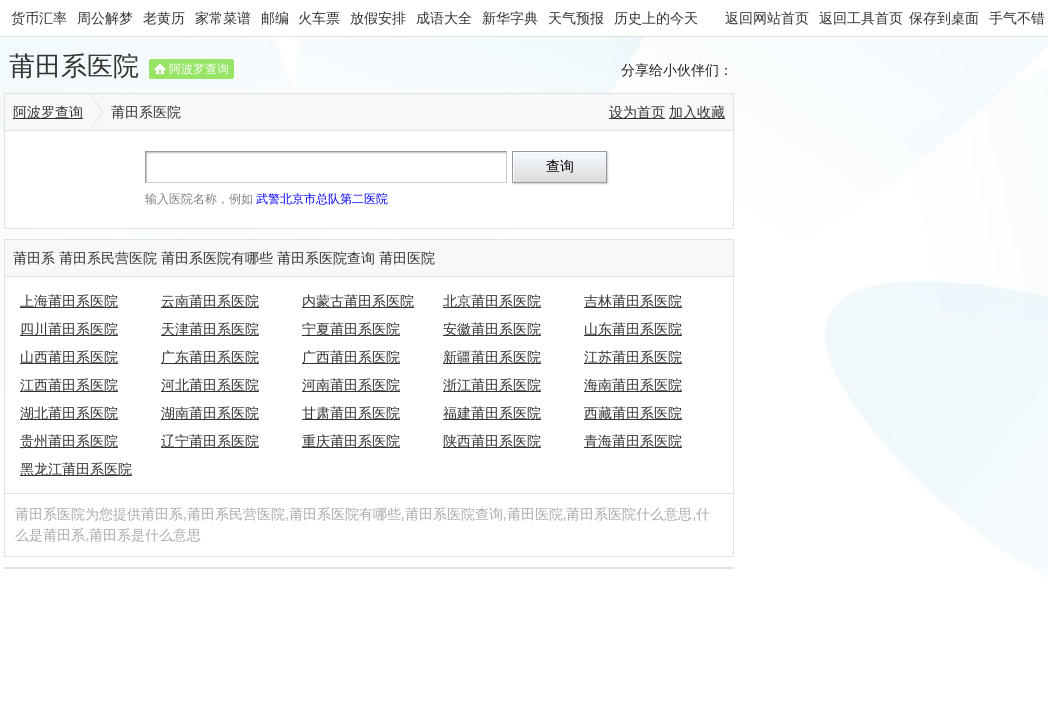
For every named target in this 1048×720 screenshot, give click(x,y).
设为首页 (637, 112)
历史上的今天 (656, 18)
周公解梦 (105, 18)
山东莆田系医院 (633, 329)
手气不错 (1017, 18)
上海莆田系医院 (69, 301)
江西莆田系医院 (69, 385)
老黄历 (164, 18)
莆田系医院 (74, 66)
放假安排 (378, 18)
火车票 (319, 18)
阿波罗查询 (199, 69)
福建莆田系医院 (492, 413)
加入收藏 (697, 112)
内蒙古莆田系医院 (358, 301)
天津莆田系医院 (210, 329)
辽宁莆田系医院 (210, 441)
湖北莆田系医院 (69, 413)
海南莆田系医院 (633, 385)
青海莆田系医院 (633, 441)
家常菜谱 (223, 18)
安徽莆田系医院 (492, 329)
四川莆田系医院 (69, 329)
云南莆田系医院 (210, 301)
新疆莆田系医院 (492, 357)
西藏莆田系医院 (633, 413)
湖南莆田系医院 (210, 413)
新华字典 (510, 18)
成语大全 (444, 18)
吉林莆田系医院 (633, 301)
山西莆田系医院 (69, 357)
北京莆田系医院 (492, 301)
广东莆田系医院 (210, 357)
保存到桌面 (944, 18)
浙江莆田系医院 (492, 385)
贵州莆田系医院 (69, 441)
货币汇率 (39, 18)
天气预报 (576, 18)
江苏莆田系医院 (633, 357)
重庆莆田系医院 (351, 441)
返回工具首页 (861, 18)
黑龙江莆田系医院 (76, 469)
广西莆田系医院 (351, 357)
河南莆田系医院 (351, 385)
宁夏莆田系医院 (351, 329)
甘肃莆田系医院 (351, 413)
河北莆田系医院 (210, 385)
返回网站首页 (767, 18)
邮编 (275, 18)
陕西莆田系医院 (492, 441)
